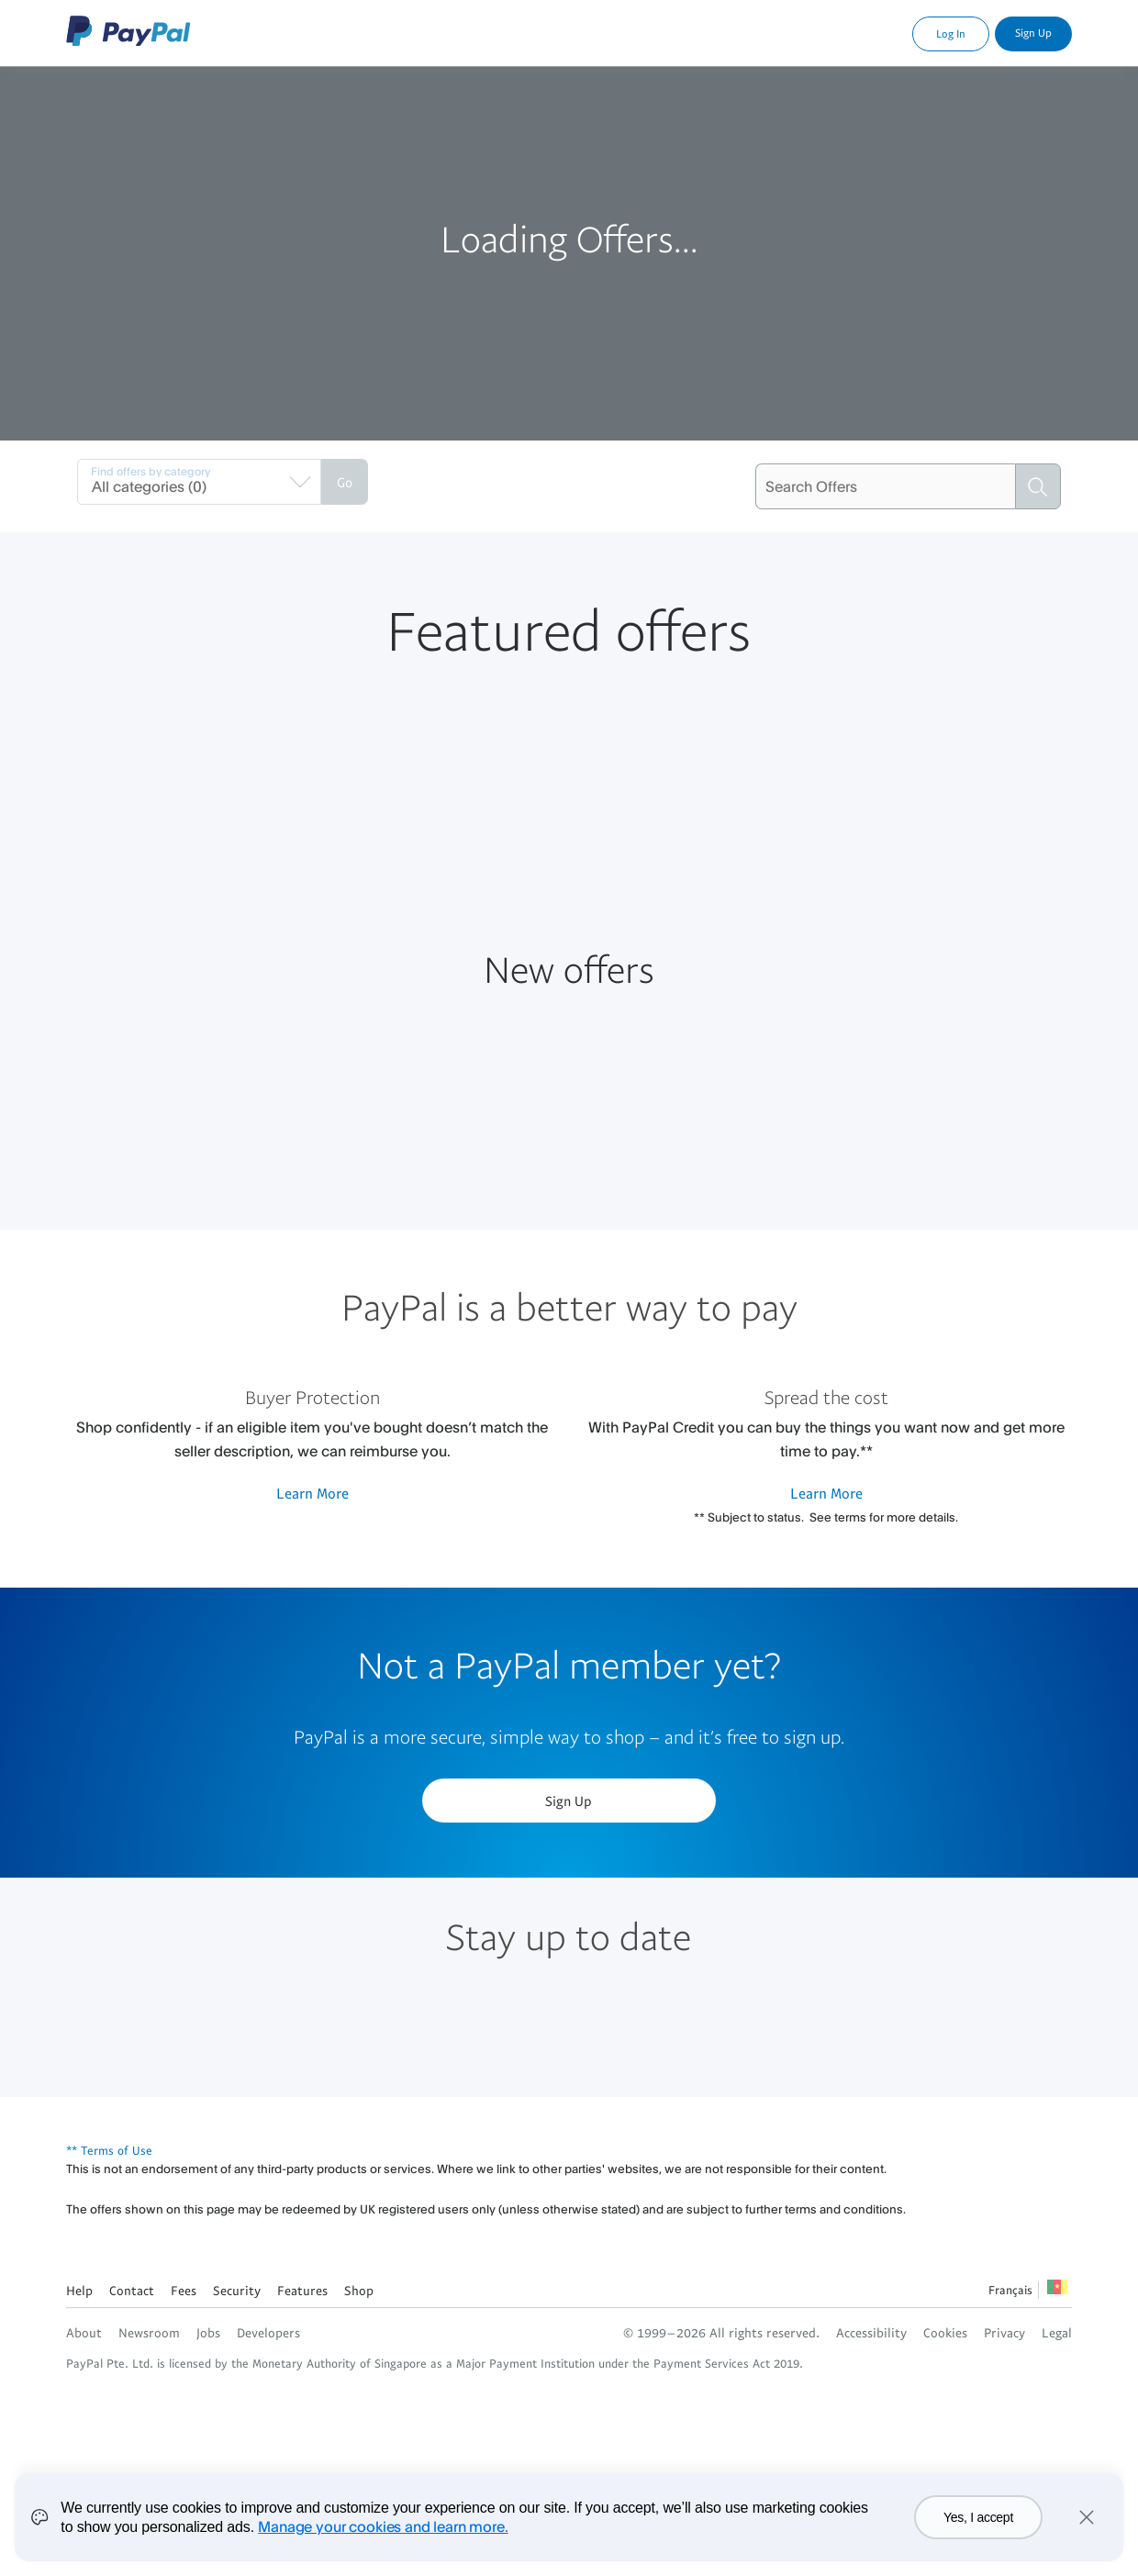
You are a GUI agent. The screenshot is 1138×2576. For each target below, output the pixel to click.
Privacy (1004, 2332)
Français (1010, 2289)
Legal (1057, 2332)
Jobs (208, 2332)
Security (237, 2290)
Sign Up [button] (568, 1800)
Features (302, 2290)
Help (79, 2290)
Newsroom (149, 2332)
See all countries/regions (1057, 2291)
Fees (183, 2290)
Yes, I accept (978, 2529)
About (84, 2332)
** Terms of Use (109, 2150)
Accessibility (871, 2332)
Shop (359, 2290)
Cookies (945, 2332)
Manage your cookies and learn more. (383, 2537)
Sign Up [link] (1033, 32)
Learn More (312, 1493)
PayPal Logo (128, 30)
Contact (131, 2290)
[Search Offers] (885, 486)
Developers (268, 2332)
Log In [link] (950, 33)
